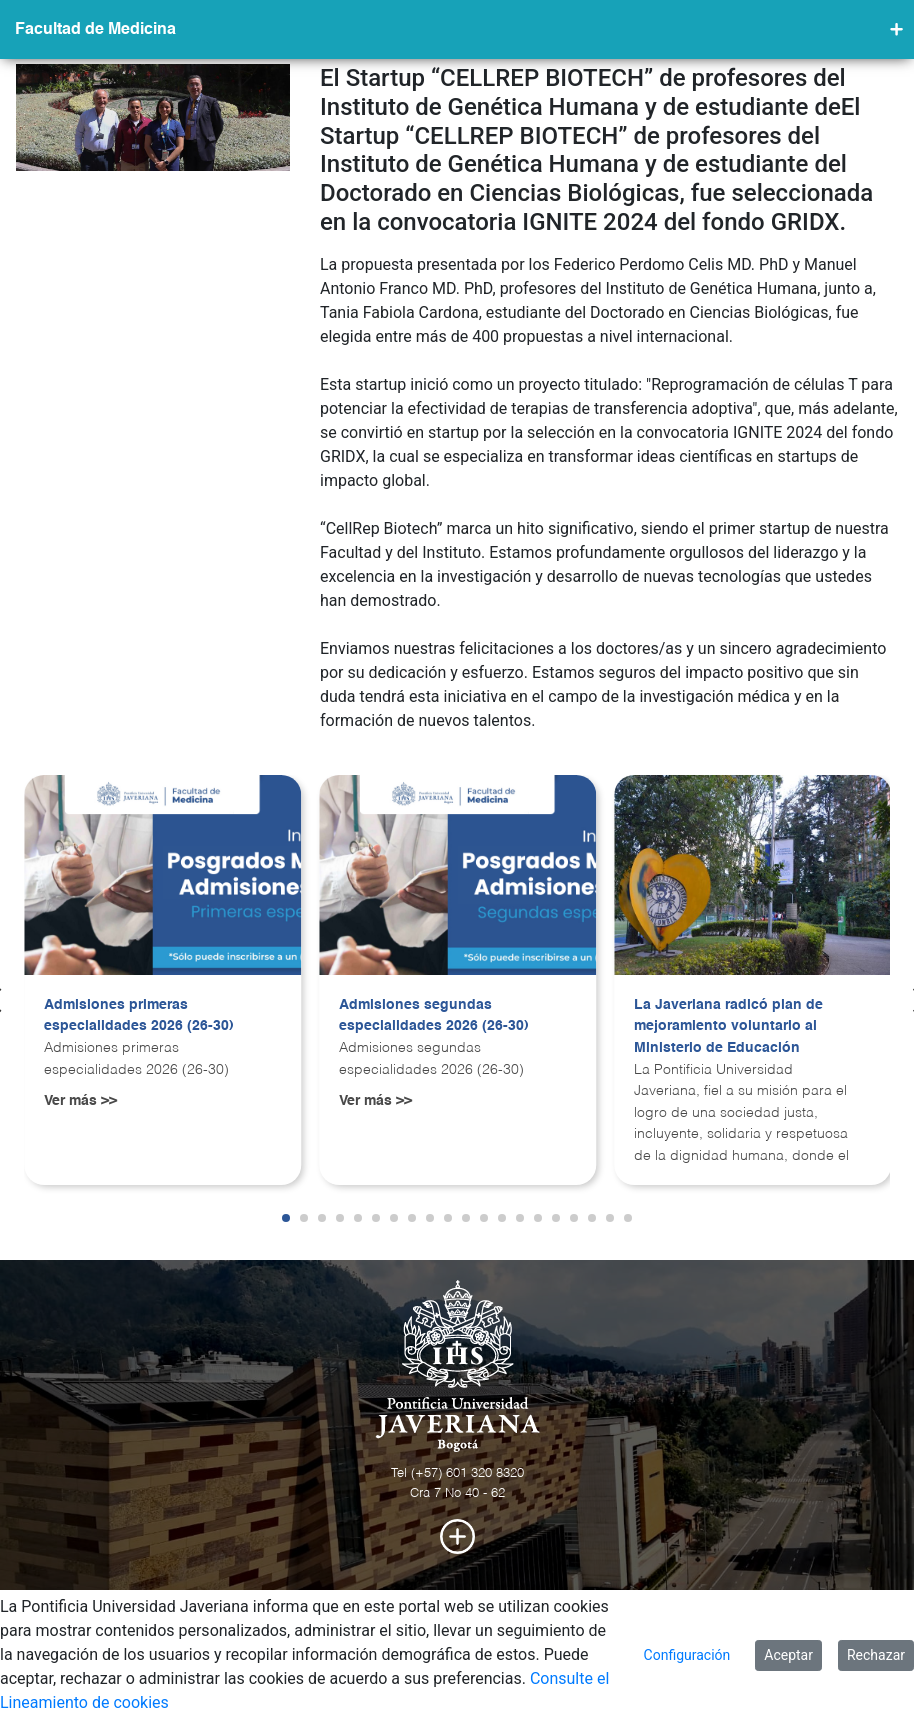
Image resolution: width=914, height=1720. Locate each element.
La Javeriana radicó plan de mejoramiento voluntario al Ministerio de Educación (728, 1026)
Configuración (687, 1655)
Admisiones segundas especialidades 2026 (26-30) (434, 1016)
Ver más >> (80, 1101)
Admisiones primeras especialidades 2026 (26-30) (139, 1016)
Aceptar (788, 1655)
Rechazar (876, 1655)
